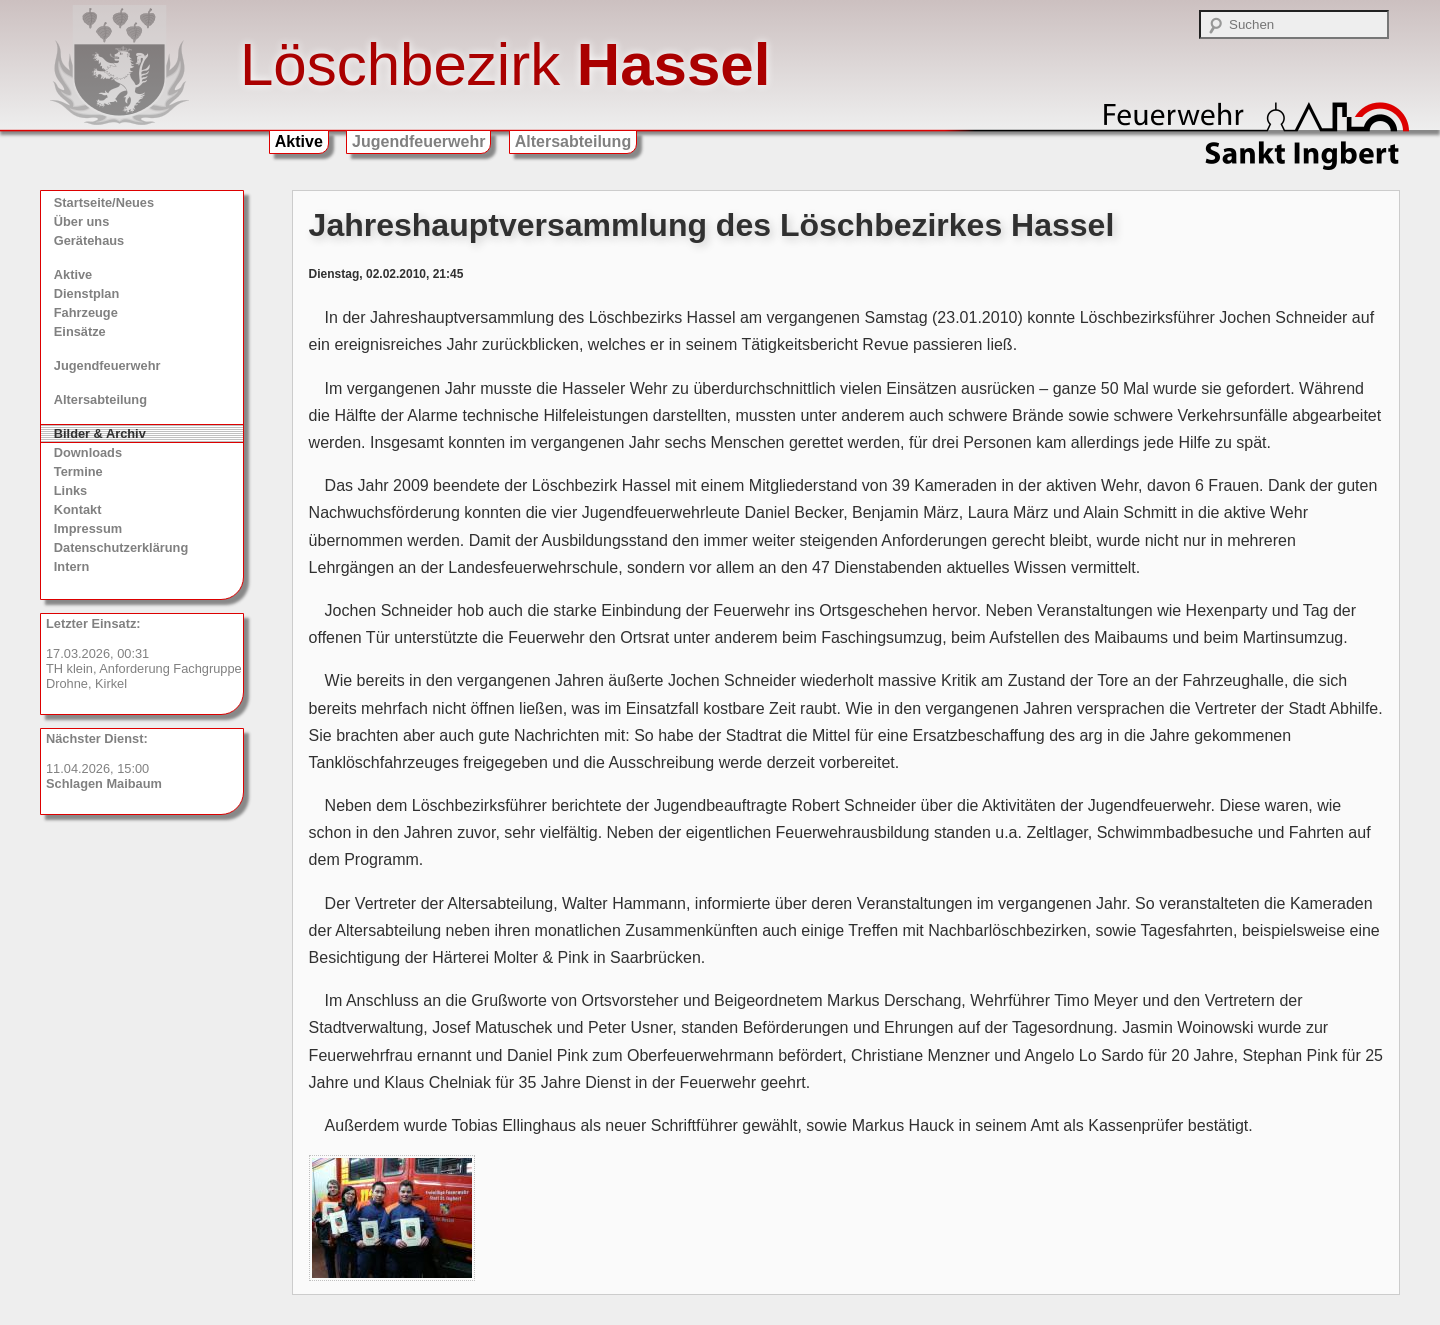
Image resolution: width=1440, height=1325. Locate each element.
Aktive (299, 141)
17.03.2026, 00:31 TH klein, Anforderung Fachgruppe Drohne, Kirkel (144, 653)
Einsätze (80, 331)
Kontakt (78, 509)
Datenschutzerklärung (121, 547)
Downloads (88, 452)
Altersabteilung (573, 141)
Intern (72, 566)
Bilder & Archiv (100, 433)
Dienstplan (86, 293)
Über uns (81, 221)
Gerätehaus (89, 240)
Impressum (88, 528)
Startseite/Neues (104, 202)
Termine (78, 471)
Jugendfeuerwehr (418, 141)
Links (70, 490)
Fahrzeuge (86, 312)
